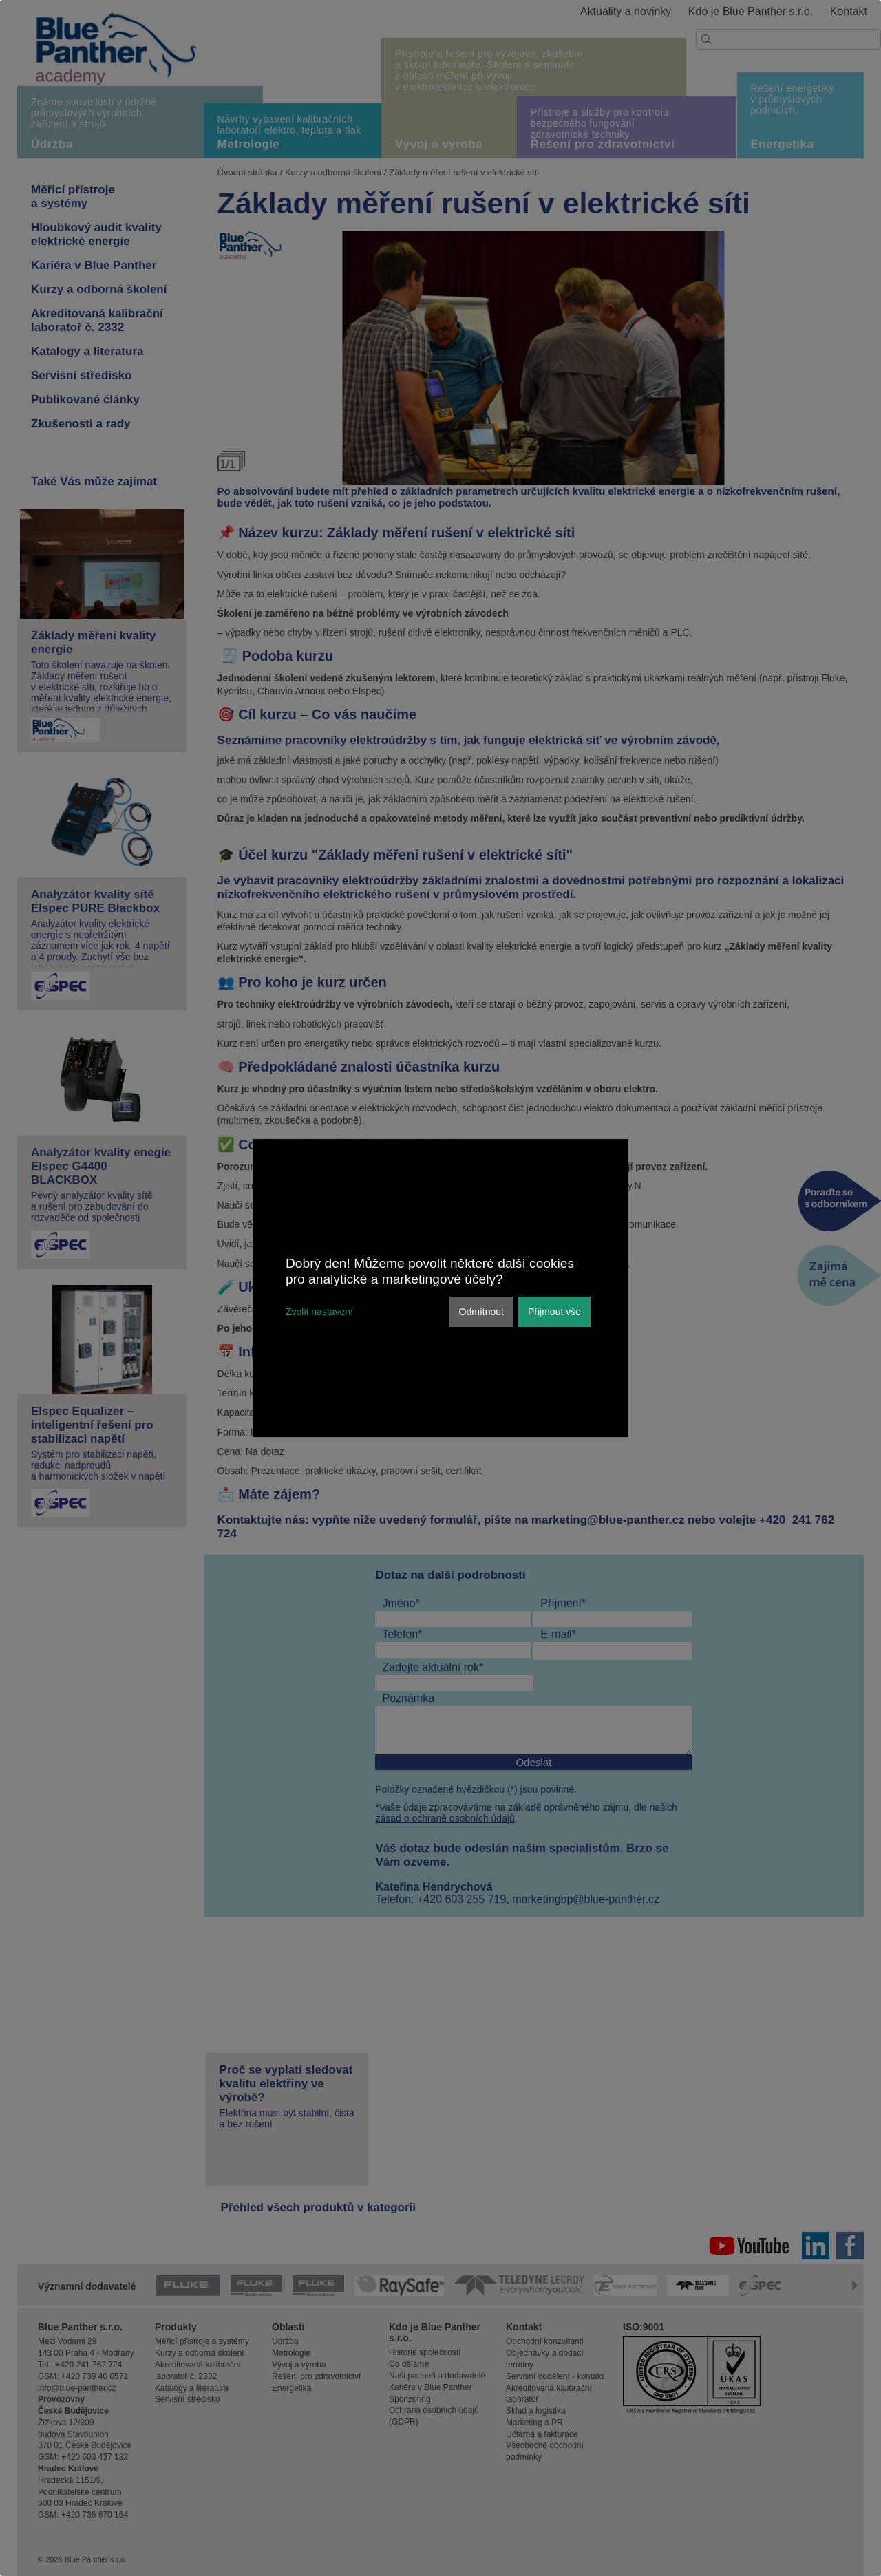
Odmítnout (481, 1311)
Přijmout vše (554, 1311)
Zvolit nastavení (319, 1311)
